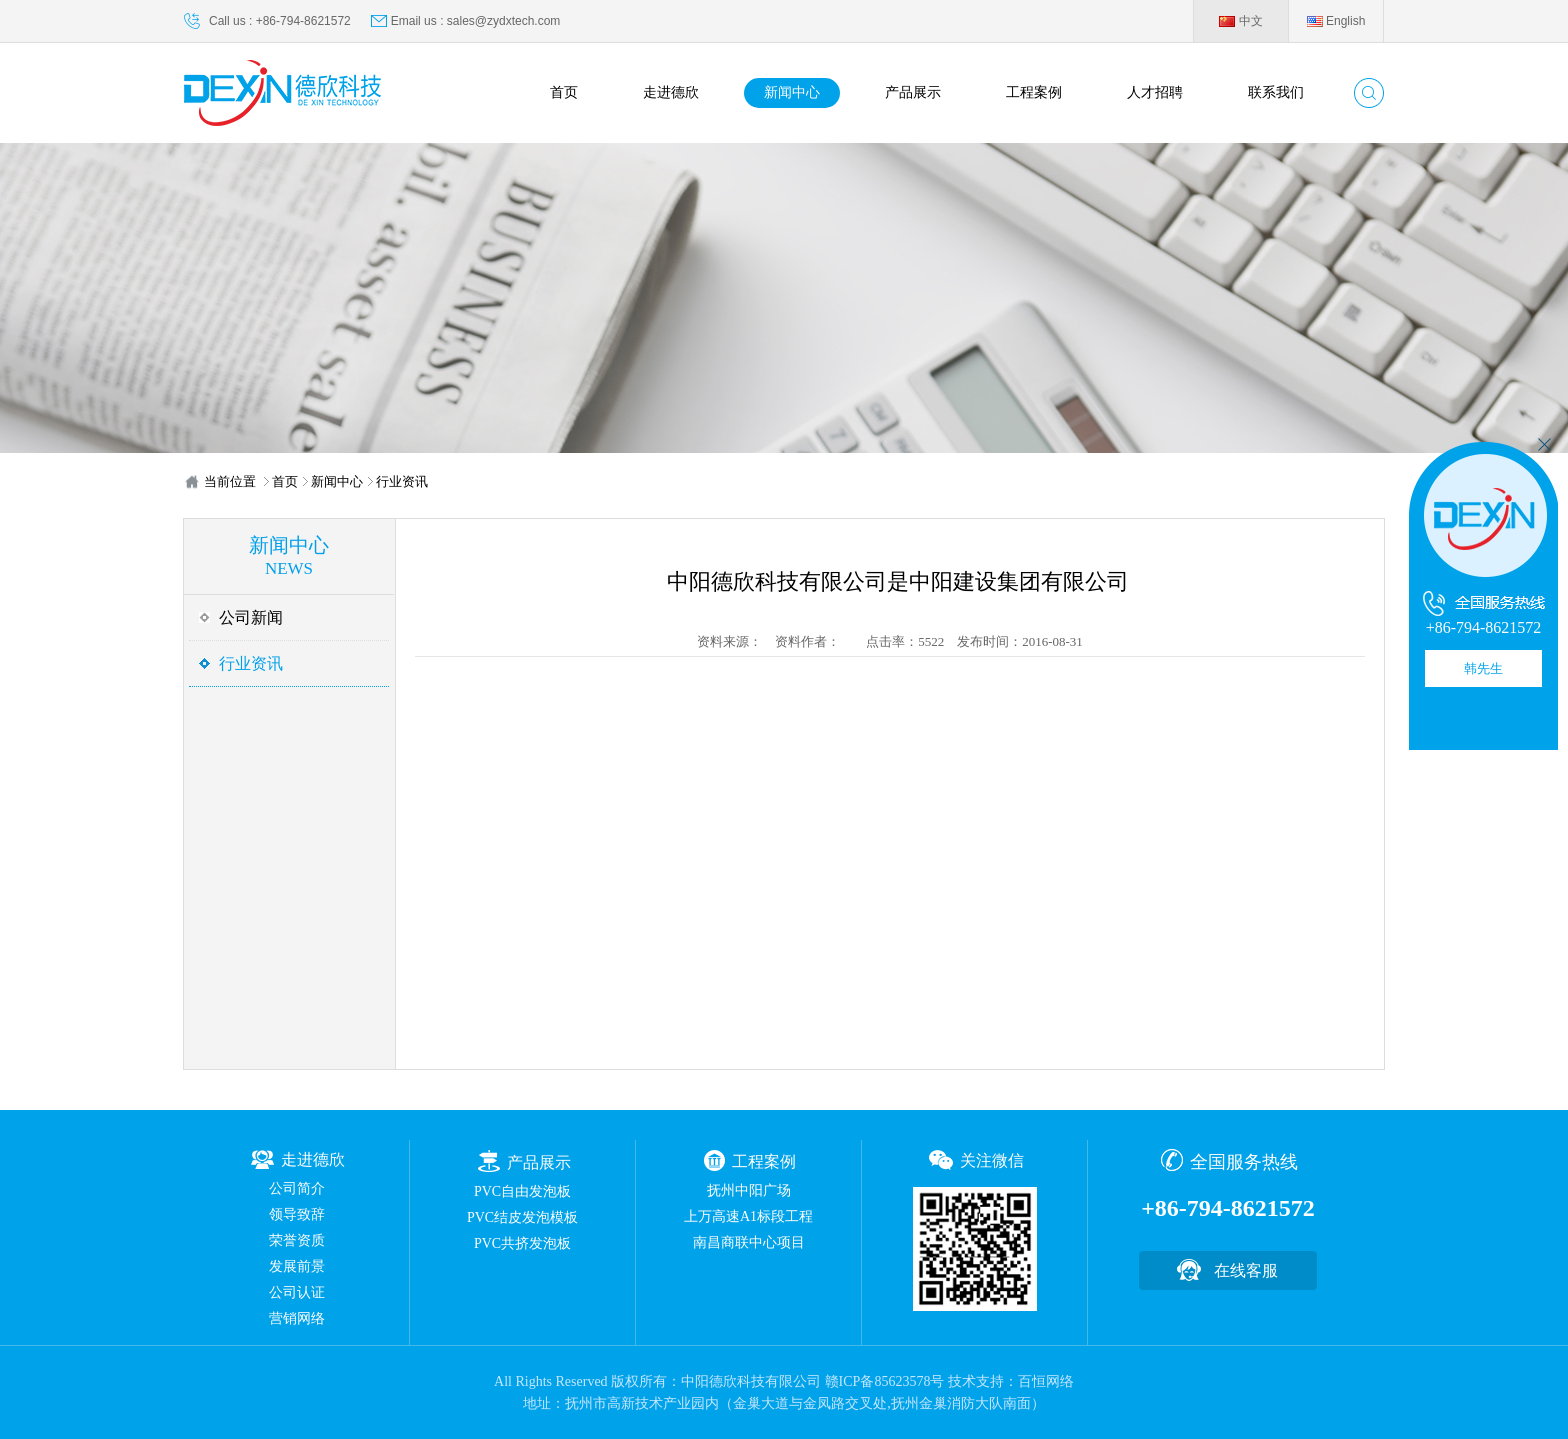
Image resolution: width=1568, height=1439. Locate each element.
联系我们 (1276, 92)
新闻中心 (792, 92)
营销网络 (297, 1318)
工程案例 (1034, 92)
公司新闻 (251, 617)
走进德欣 (671, 92)
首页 (564, 92)
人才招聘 (1155, 92)
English (1336, 21)
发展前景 (297, 1266)
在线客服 (1246, 1270)
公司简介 (297, 1188)
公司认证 (297, 1292)
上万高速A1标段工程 (748, 1216)
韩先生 (1483, 668)
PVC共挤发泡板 (522, 1243)
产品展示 (913, 92)
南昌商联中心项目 (749, 1242)
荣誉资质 (297, 1240)
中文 (1240, 21)
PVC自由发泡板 (522, 1191)
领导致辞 (297, 1214)
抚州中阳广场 (749, 1190)
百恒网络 (1046, 1381)
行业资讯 (402, 481)
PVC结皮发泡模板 (522, 1217)
